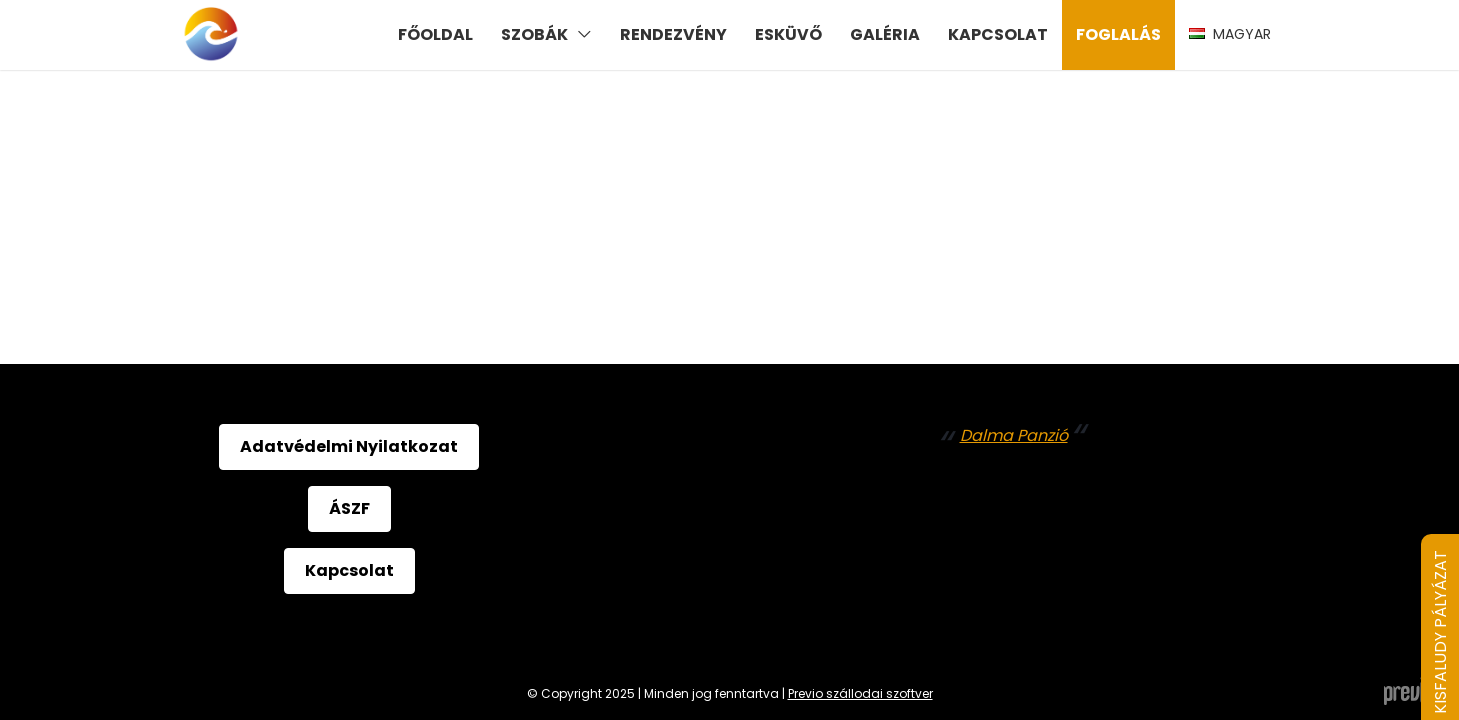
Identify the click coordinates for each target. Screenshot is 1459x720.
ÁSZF (349, 508)
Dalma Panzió (1014, 435)
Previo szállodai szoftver (860, 693)
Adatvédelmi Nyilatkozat (349, 446)
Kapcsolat (349, 570)
